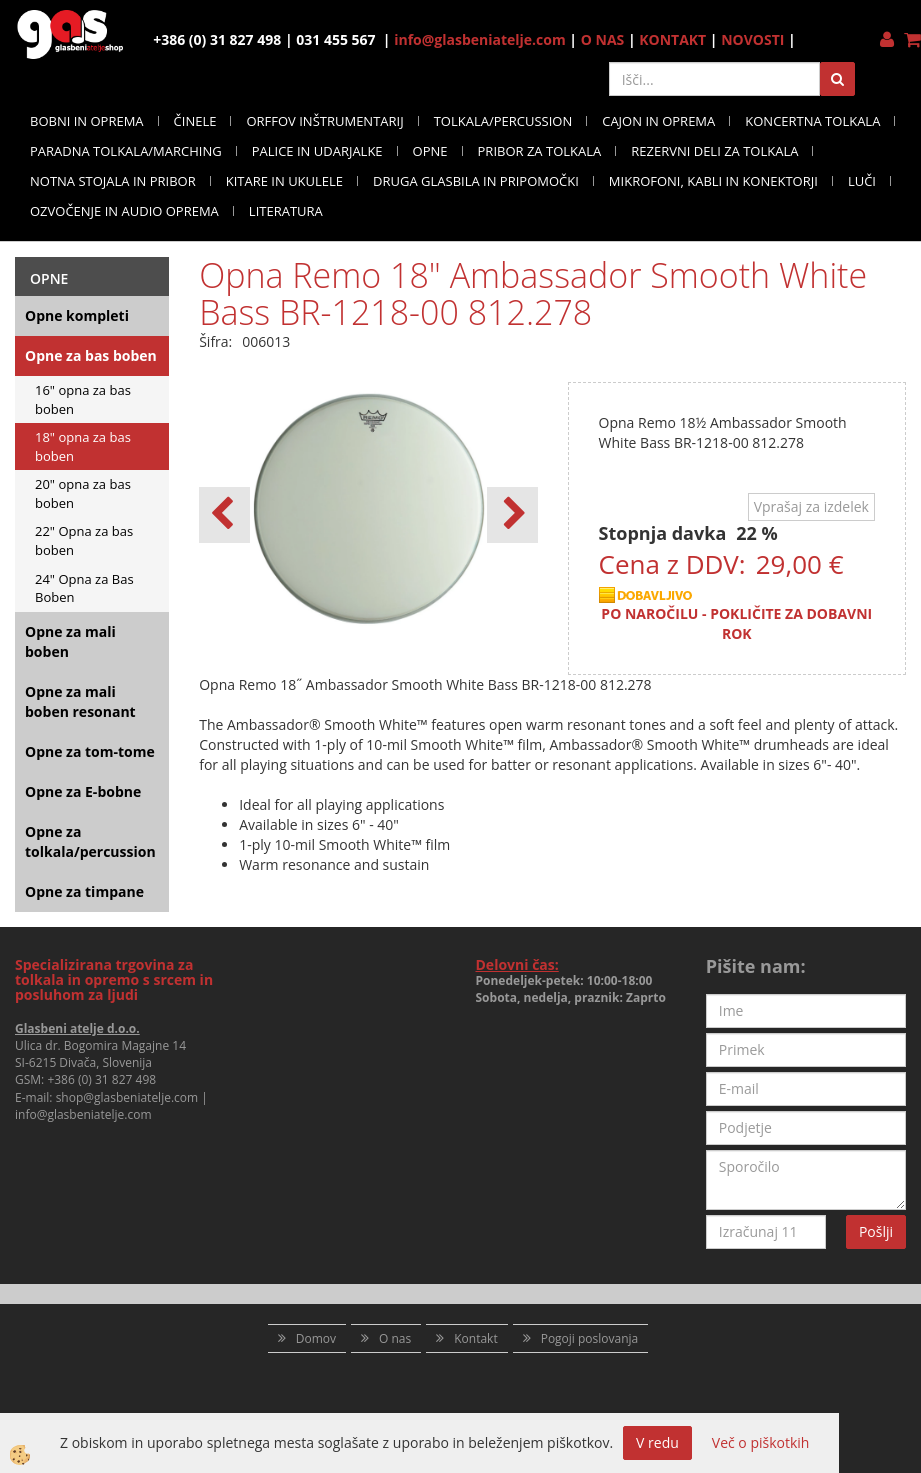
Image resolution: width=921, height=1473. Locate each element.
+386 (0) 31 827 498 (101, 1079)
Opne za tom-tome (90, 751)
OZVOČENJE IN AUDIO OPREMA (124, 211)
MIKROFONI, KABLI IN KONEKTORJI (713, 181)
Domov (316, 1338)
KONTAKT (672, 39)
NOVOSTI (752, 39)
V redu (657, 1442)
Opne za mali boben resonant (80, 701)
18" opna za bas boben (83, 446)
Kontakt (475, 1338)
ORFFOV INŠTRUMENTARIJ (324, 121)
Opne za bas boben (91, 355)
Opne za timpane (84, 891)
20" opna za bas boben (83, 493)
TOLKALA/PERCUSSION (503, 121)
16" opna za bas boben (83, 399)
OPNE (430, 151)
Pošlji (876, 1231)
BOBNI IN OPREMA (87, 121)
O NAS (603, 39)
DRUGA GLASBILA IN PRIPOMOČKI (476, 181)
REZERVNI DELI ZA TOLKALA (714, 151)
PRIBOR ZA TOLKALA (540, 151)
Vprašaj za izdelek (811, 506)
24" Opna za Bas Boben (84, 588)
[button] (512, 515)
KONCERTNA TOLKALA (812, 121)
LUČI (862, 181)
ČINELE (195, 121)
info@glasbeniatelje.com (480, 39)
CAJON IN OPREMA (658, 121)
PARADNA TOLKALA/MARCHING (126, 151)
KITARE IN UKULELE (284, 181)
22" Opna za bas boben (84, 540)
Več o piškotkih (761, 1442)
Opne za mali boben (70, 641)
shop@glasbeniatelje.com (127, 1097)
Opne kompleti (77, 315)
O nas (395, 1338)
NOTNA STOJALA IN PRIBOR (113, 181)
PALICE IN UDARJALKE (317, 151)
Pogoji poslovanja (590, 1338)
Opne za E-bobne (83, 791)
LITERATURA (286, 211)
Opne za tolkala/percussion (90, 841)
